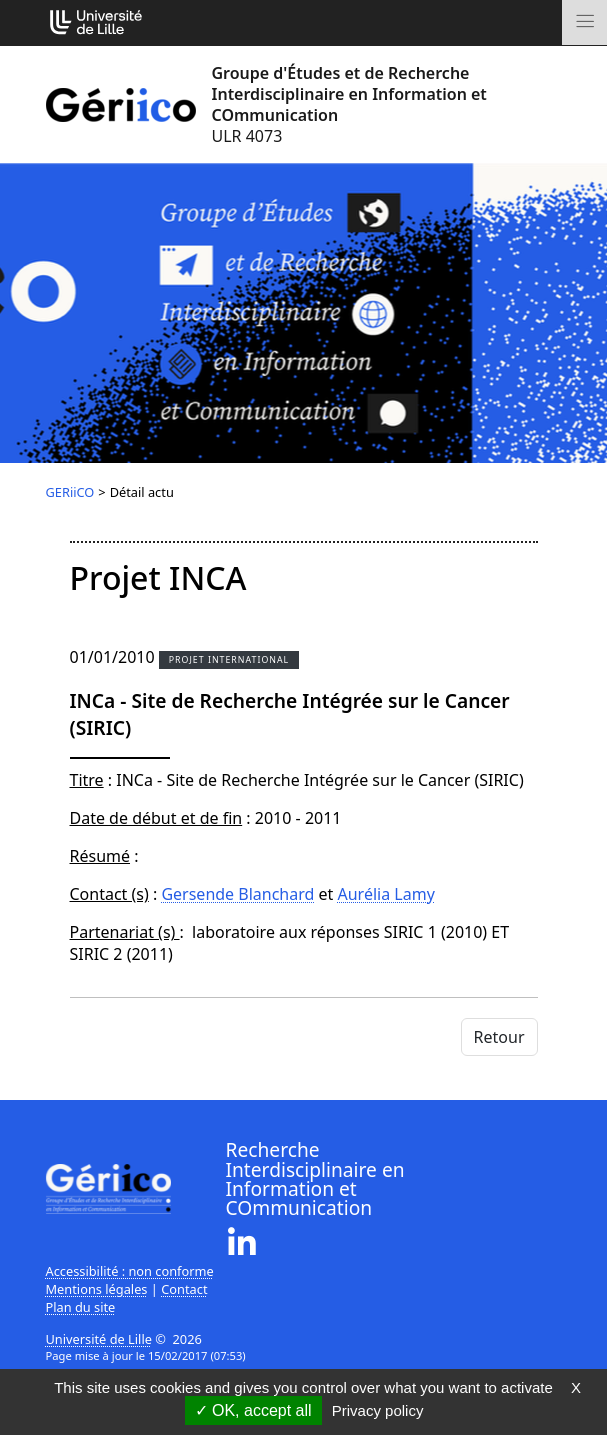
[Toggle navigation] (584, 22)
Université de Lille (99, 1339)
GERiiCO (70, 492)
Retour (499, 1037)
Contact (184, 1289)
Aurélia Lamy (386, 894)
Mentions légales (97, 1289)
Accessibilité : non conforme (130, 1271)
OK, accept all (253, 1410)
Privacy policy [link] (378, 1410)
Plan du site (81, 1307)
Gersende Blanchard (237, 894)
